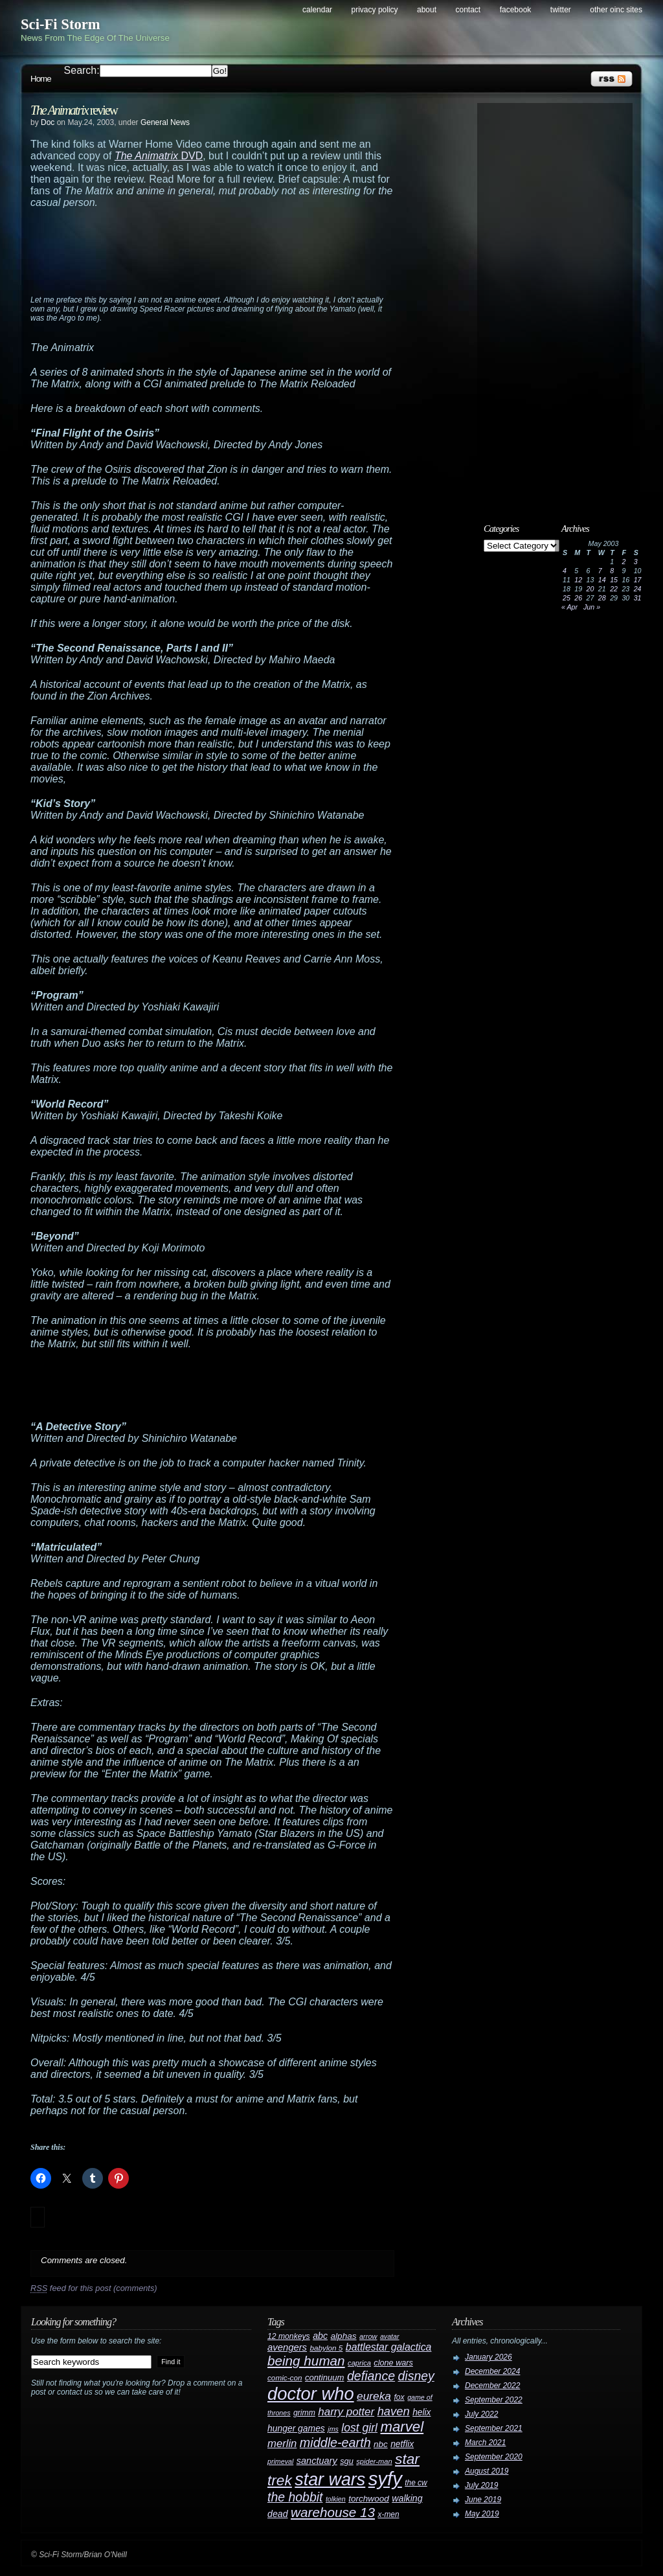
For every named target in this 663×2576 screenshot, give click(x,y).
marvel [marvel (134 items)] (401, 2427)
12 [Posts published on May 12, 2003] (578, 580)
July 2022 (481, 2414)
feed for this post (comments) (93, 2288)
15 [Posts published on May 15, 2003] (614, 580)
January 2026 (488, 2357)
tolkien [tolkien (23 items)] (336, 2499)
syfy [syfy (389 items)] (385, 2478)
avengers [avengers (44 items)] (287, 2347)
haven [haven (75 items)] (393, 2411)
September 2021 (494, 2428)
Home (40, 79)
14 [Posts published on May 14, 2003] (602, 580)
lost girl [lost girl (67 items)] (359, 2427)
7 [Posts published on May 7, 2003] (600, 571)
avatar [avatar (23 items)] (389, 2336)
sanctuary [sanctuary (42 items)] (317, 2461)
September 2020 (494, 2456)
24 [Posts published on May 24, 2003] (638, 589)
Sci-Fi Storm (60, 24)
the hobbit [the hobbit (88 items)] (294, 2497)
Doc (47, 122)
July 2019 (481, 2485)
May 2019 (482, 2513)
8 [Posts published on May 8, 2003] (612, 571)
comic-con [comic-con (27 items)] (284, 2377)
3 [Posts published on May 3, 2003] (636, 561)
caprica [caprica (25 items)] (359, 2363)
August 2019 (486, 2471)
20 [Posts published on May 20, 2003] (590, 589)
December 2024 (492, 2371)
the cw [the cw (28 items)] (416, 2482)
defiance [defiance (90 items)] (371, 2376)
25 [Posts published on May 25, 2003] (566, 598)
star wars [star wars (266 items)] (330, 2479)
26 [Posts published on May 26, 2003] (578, 598)
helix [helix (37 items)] (421, 2412)
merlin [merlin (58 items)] (282, 2443)
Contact (468, 9)
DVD (159, 155)
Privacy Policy (375, 9)
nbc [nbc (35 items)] (381, 2444)
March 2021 (485, 2442)
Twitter (560, 9)
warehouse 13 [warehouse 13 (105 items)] (333, 2512)
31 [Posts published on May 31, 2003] (638, 598)
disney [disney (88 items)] (416, 2376)
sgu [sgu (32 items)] (347, 2461)
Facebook (516, 9)
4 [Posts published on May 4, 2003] (565, 571)
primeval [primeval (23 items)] (280, 2461)
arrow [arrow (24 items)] (368, 2336)
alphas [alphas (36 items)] (344, 2336)
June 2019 (483, 2499)
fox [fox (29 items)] (399, 2397)
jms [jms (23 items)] (333, 2429)
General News (165, 122)
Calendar (317, 9)
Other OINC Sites (616, 9)
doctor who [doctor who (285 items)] (310, 2394)
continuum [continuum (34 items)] (324, 2377)
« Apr (569, 607)
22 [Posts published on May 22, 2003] (614, 589)
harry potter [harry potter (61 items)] (346, 2412)
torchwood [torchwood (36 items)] (368, 2498)
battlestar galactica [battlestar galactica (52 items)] (389, 2347)
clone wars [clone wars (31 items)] (393, 2362)
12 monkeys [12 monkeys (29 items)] (288, 2336)
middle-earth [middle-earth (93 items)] (335, 2442)
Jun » (591, 607)
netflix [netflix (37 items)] (402, 2444)
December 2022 (492, 2385)
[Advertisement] (237, 257)
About (426, 9)
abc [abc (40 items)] (320, 2336)
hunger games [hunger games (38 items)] (296, 2428)
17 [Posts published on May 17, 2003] (638, 580)
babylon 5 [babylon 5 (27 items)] (326, 2347)
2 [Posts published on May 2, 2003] (623, 561)
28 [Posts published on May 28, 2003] (602, 598)
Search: (82, 70)
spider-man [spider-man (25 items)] (374, 2461)
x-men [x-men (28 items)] (388, 2514)
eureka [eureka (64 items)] (374, 2395)
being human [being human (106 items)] (306, 2360)
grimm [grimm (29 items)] (304, 2412)
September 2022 (494, 2399)
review (73, 110)
